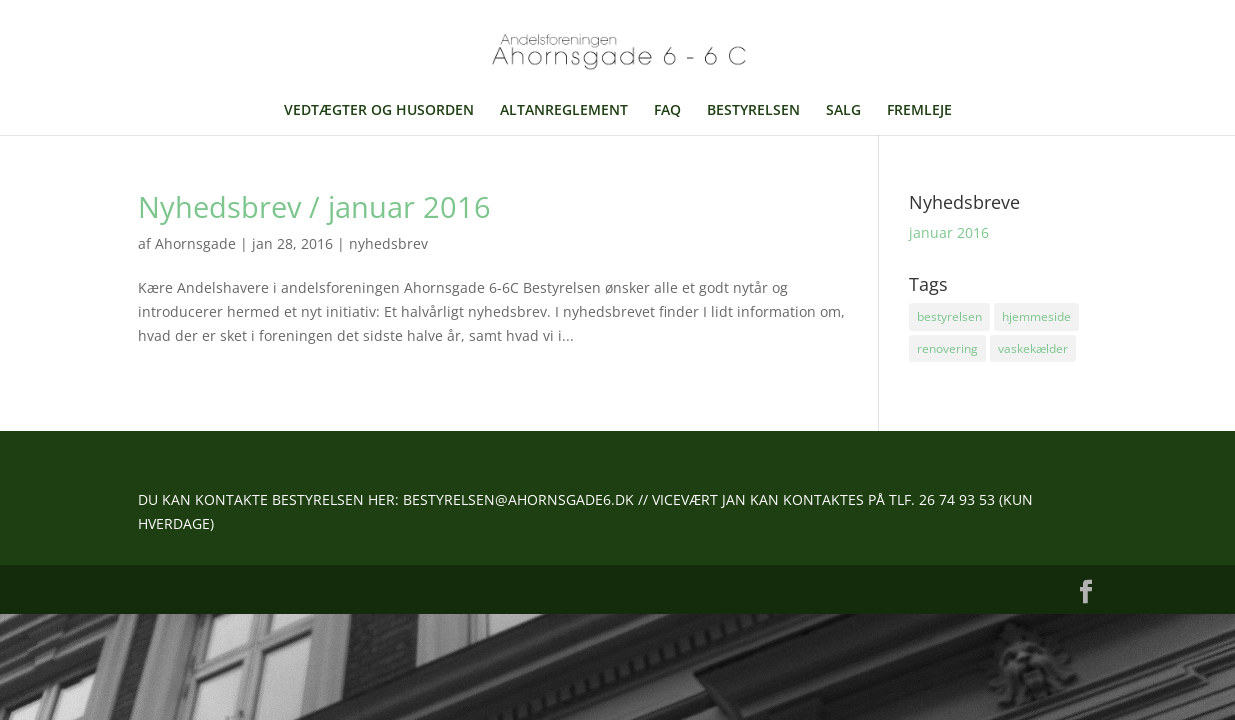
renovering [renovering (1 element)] (947, 348)
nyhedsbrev (388, 243)
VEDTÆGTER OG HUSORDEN (379, 111)
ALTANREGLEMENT (564, 111)
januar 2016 (949, 232)
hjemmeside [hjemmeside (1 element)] (1036, 316)
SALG (843, 111)
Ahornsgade (195, 243)
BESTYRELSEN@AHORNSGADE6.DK (518, 499)
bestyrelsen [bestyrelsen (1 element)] (949, 316)
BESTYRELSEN (753, 111)
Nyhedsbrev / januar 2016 (314, 206)
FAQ (667, 111)
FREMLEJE (919, 111)
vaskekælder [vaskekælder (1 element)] (1033, 348)
